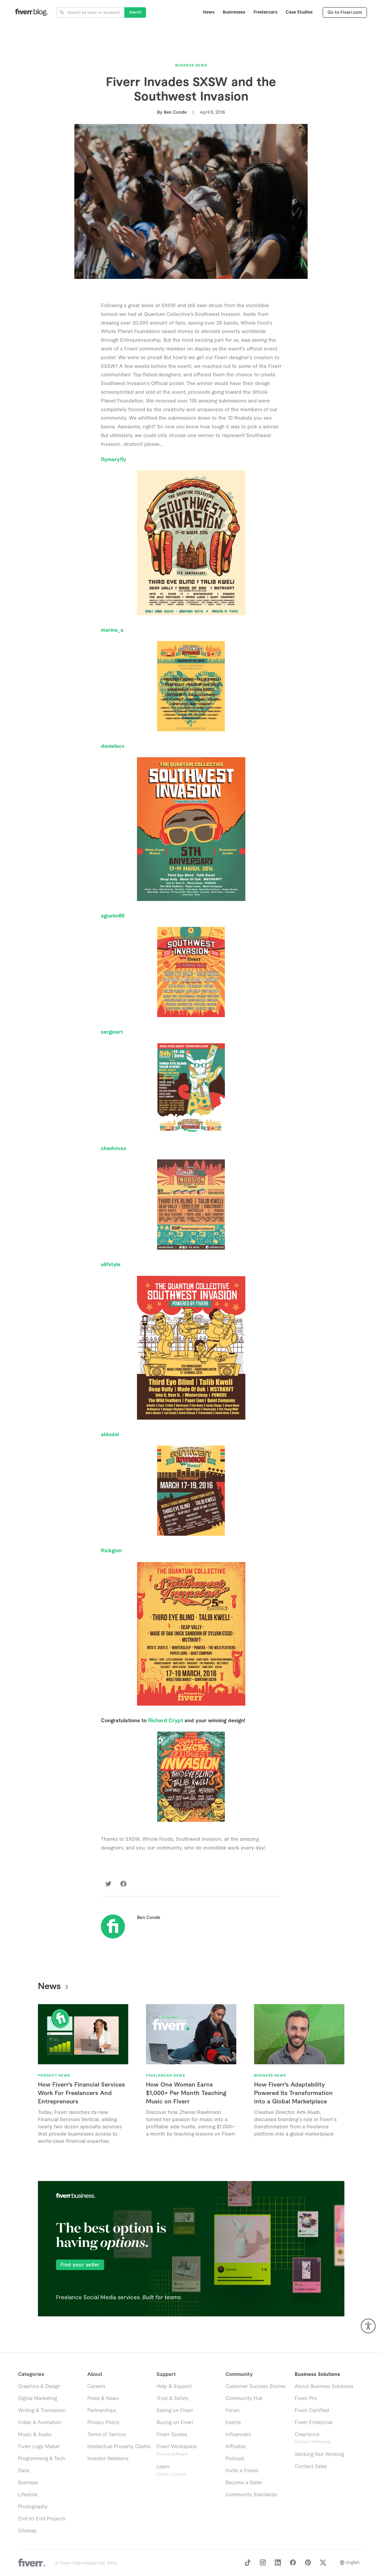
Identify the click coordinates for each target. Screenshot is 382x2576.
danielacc (113, 746)
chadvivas (113, 1148)
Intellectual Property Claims (119, 2446)
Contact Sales (311, 2466)
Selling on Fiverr (175, 2410)
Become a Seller (243, 2482)
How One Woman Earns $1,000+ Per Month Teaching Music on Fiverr (186, 2093)
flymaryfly (113, 459)
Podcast (234, 2458)
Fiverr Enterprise (314, 2422)
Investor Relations (108, 2458)
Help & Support (174, 2386)
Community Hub (244, 2398)
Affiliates (235, 2446)
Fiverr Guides (172, 2434)
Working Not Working (319, 2454)
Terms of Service (106, 2434)
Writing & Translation (42, 2410)
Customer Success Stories (255, 2386)
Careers (96, 2386)
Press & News (103, 2398)
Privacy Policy (103, 2422)
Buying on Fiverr (175, 2422)
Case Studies (299, 12)
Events (233, 2422)
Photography (33, 2506)
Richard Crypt (165, 1720)
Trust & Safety (173, 2398)
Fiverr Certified (312, 2410)
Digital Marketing (37, 2398)
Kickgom (111, 1550)
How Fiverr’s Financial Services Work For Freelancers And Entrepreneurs (81, 2093)
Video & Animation (39, 2422)
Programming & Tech (41, 2458)
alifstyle (110, 1264)
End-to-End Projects (41, 2518)
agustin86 (113, 915)
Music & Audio (34, 2434)
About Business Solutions (324, 2386)
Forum (232, 2410)
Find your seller (80, 2265)
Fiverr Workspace (177, 2450)
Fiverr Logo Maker (39, 2446)
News (208, 12)
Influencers (238, 2434)
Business (28, 2482)
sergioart (112, 1032)
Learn (171, 2470)
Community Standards (251, 2494)
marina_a (112, 630)
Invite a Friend (241, 2470)
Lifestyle (27, 2494)
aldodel (110, 1434)
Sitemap (27, 2530)
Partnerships (101, 2410)
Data (23, 2470)
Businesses (234, 12)
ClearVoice (307, 2434)
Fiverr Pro (306, 2398)
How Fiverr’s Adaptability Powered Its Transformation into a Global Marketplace (293, 2093)
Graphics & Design (39, 2386)
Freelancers (265, 12)
